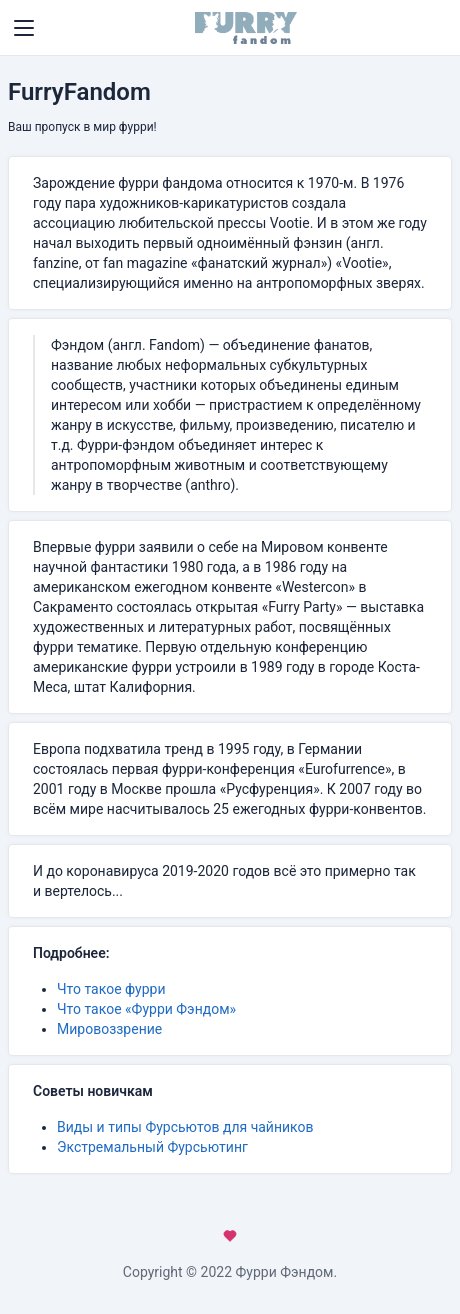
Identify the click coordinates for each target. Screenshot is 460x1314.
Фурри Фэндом (285, 1272)
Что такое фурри (111, 989)
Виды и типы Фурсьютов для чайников (185, 1127)
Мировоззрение (109, 1029)
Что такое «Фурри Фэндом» (146, 1009)
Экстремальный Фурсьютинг (152, 1147)
